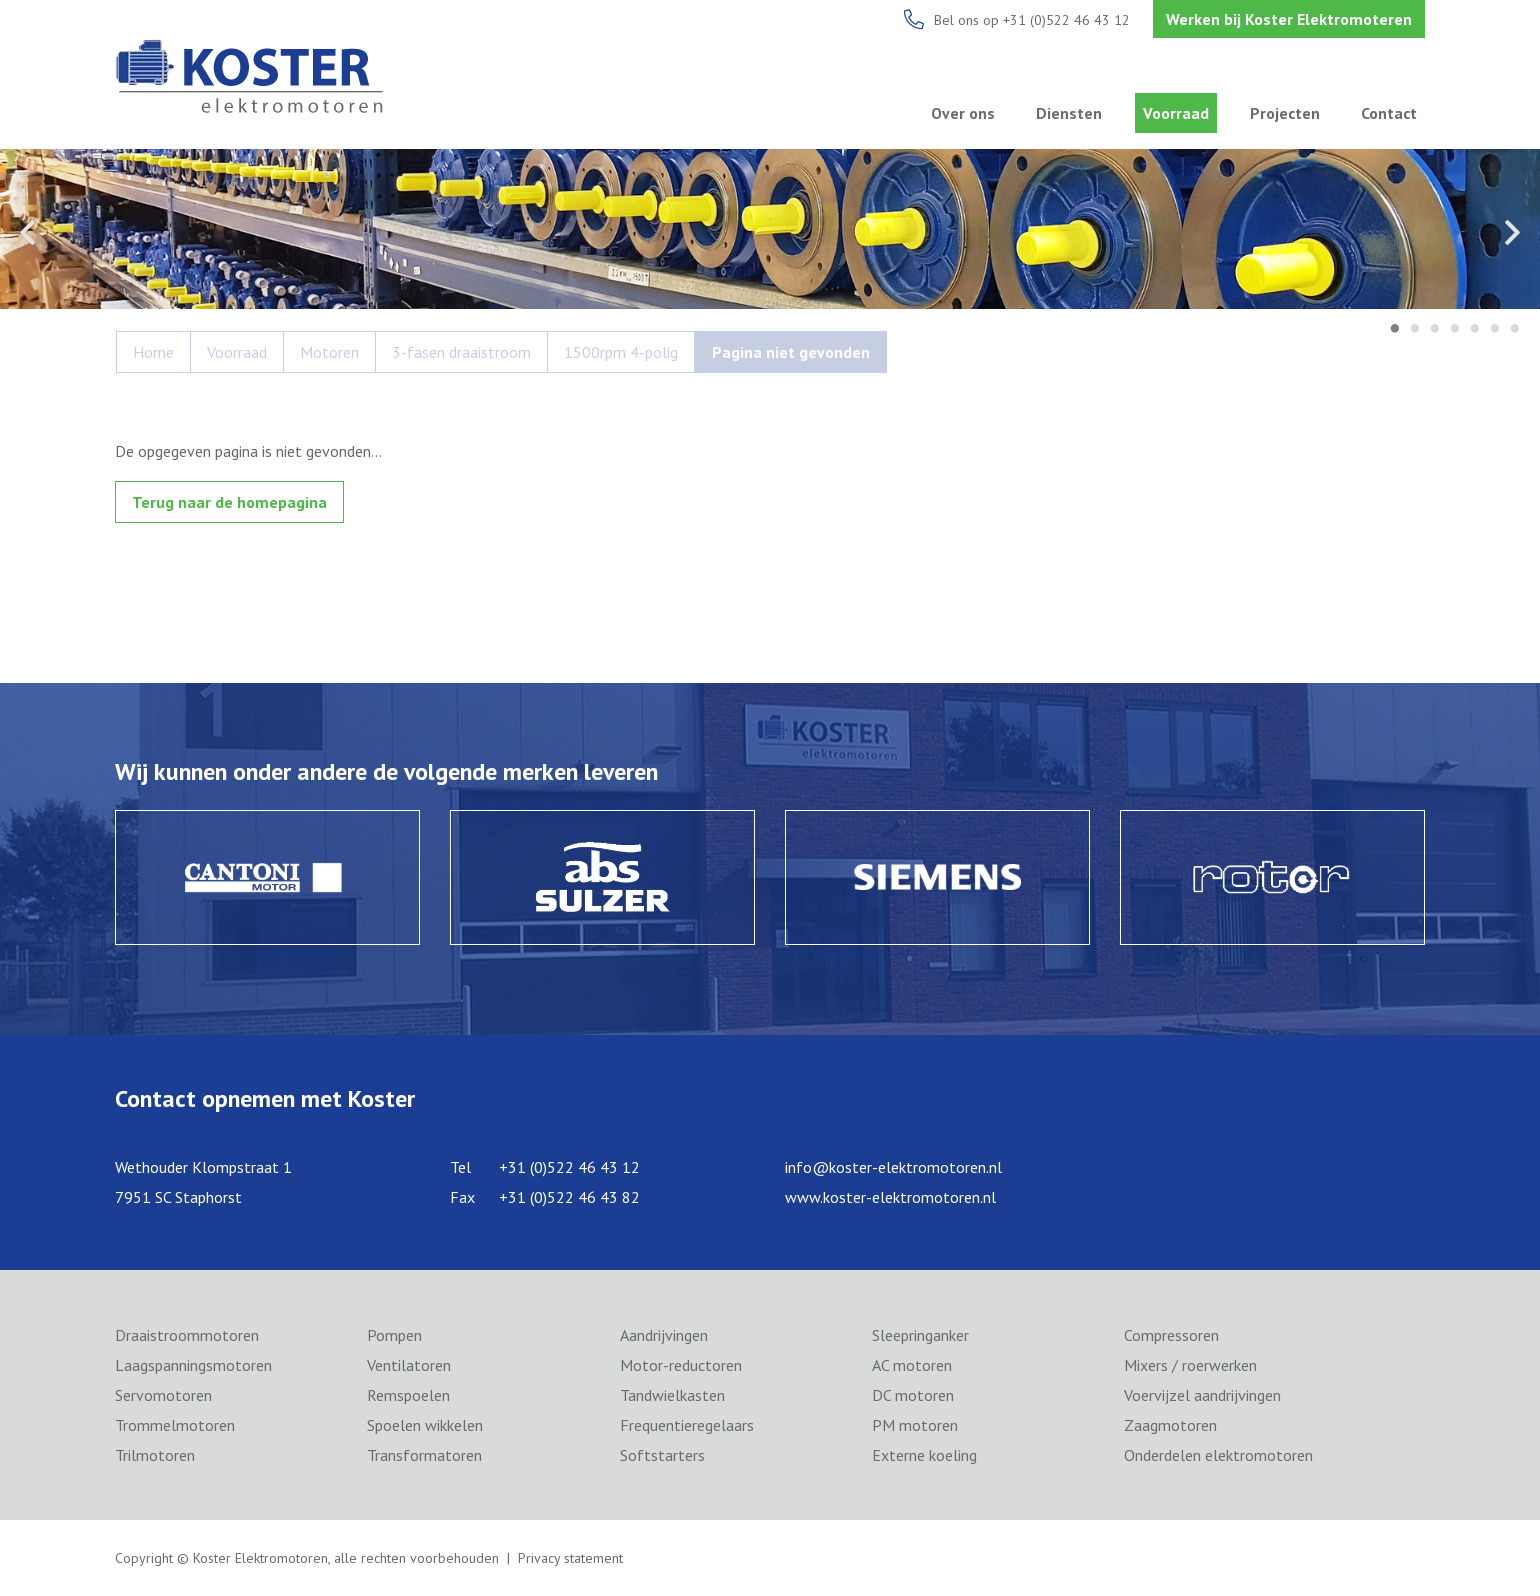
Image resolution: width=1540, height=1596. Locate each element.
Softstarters (662, 1455)
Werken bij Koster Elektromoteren (1289, 19)
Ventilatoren (409, 1365)
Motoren (329, 352)
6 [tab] (1495, 330)
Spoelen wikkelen (425, 1425)
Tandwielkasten (672, 1395)
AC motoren (912, 1365)
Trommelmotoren (175, 1425)
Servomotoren (163, 1395)
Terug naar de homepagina (229, 502)
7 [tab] (1515, 330)
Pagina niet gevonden (791, 352)
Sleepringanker (920, 1335)
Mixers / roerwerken (1190, 1365)
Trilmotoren (155, 1455)
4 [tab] (1455, 330)
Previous (27, 232)
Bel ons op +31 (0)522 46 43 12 (1032, 20)
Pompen (394, 1335)
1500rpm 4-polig (621, 352)
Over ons (963, 113)
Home (153, 352)
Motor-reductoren (681, 1365)
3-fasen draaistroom (461, 352)
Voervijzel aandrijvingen (1202, 1395)
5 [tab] (1475, 330)
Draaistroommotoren (187, 1335)
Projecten (1285, 113)
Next (1512, 232)
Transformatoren (424, 1455)
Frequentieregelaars (687, 1425)
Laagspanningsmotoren (193, 1365)
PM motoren (915, 1425)
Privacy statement (570, 1558)
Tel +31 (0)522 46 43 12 (545, 1167)
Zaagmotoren (1170, 1425)
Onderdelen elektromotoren (1218, 1455)
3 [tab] (1435, 330)
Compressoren (1171, 1335)
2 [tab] (1415, 330)
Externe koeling (924, 1455)
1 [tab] (1395, 330)
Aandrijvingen (664, 1335)
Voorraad (1176, 113)
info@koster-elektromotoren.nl (893, 1167)
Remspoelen (408, 1395)
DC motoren (913, 1395)
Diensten (1069, 113)
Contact (1389, 113)
